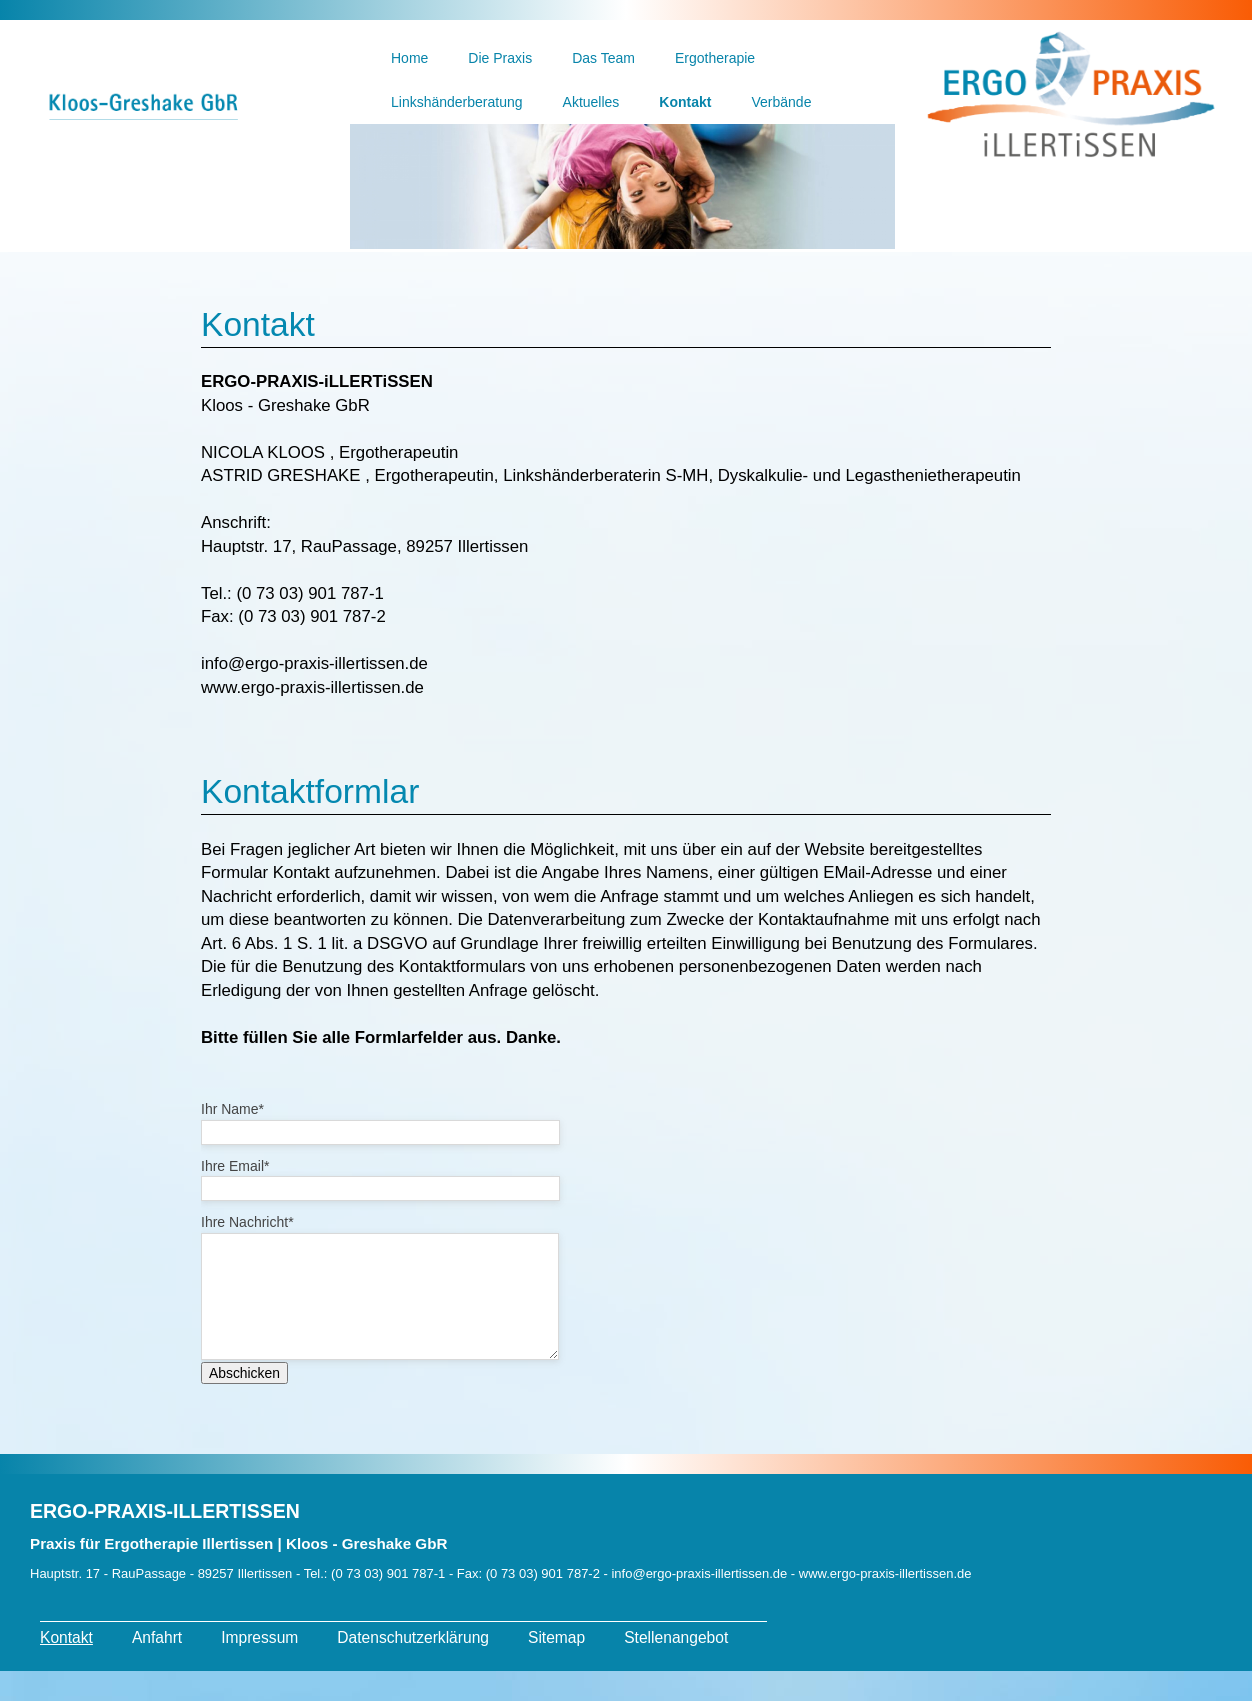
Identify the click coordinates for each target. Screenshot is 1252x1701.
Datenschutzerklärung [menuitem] (413, 1667)
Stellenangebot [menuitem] (676, 1667)
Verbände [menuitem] (781, 102)
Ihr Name (232, 1109)
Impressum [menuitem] (259, 1667)
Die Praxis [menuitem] (500, 58)
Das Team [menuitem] (603, 58)
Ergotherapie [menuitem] (715, 58)
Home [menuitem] (409, 58)
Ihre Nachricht (247, 1222)
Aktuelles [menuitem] (591, 102)
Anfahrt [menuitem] (157, 1667)
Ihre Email (235, 1166)
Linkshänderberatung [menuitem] (457, 102)
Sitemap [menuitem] (556, 1667)
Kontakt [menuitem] (685, 102)
